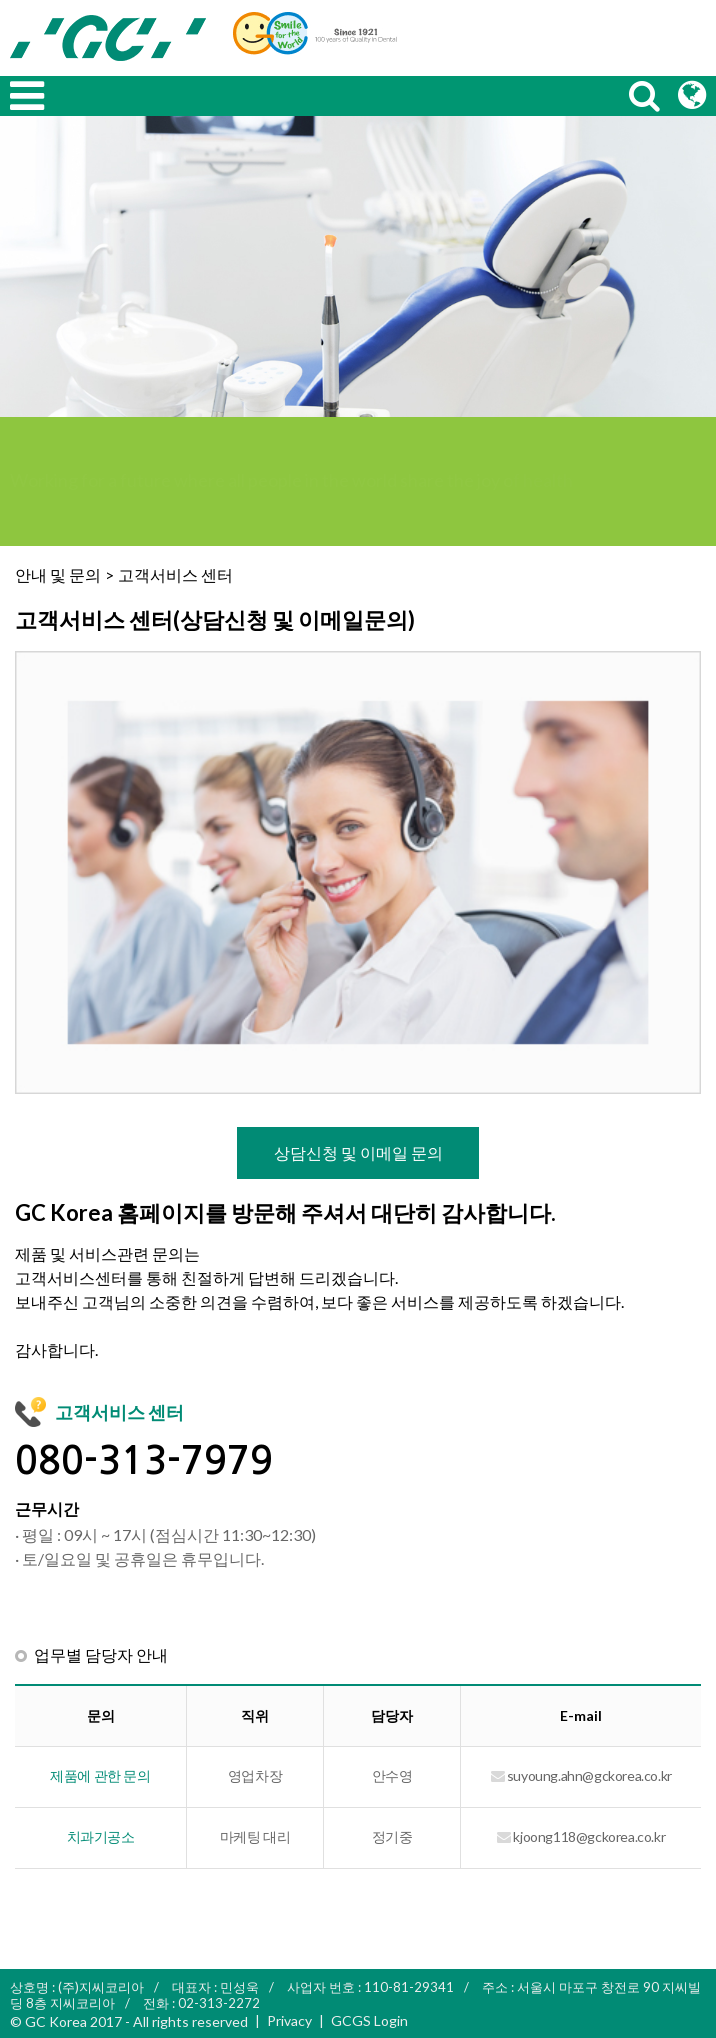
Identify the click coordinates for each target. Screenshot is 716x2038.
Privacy (289, 2020)
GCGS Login (369, 2020)
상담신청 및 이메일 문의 (358, 1152)
